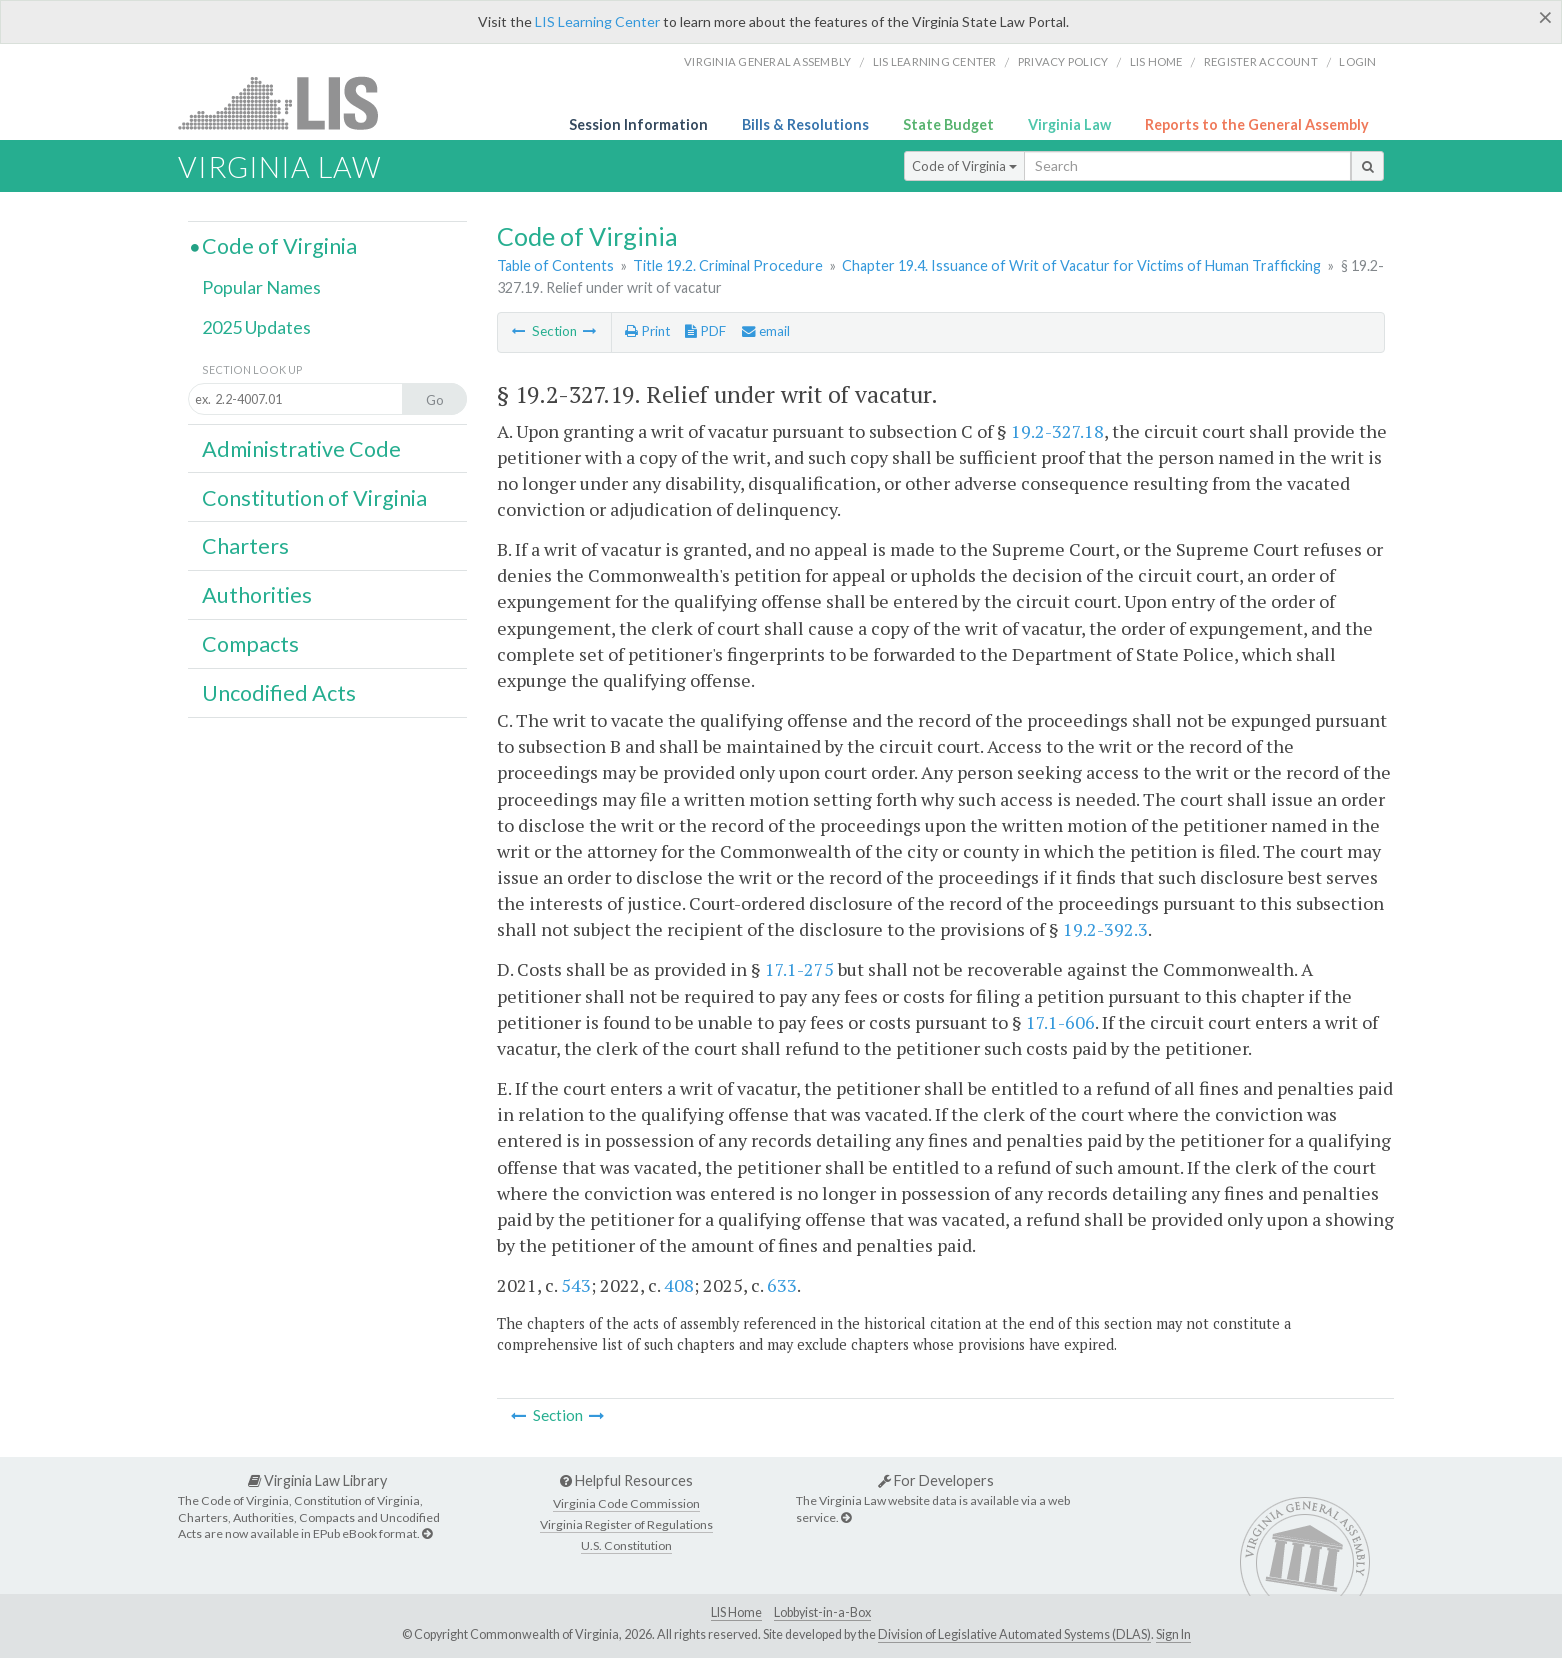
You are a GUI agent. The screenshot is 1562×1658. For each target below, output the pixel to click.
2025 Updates (256, 327)
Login (1357, 61)
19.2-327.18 (1057, 431)
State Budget (948, 124)
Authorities (257, 595)
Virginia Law (1069, 124)
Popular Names (261, 287)
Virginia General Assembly (767, 61)
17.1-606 (1060, 1022)
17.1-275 (799, 969)
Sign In (1173, 1634)
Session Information (638, 124)
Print (647, 331)
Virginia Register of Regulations (626, 1524)
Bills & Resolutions (805, 124)
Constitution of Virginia (314, 498)
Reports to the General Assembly (1257, 124)
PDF (705, 331)
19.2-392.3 (1105, 929)
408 (679, 1285)
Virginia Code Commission (626, 1503)
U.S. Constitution (626, 1545)
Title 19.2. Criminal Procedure (728, 265)
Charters (245, 546)
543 (576, 1285)
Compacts (250, 644)
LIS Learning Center (597, 21)
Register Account (1261, 61)
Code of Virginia (964, 166)
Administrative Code (301, 449)
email (766, 331)
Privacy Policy (1063, 61)
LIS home (1156, 61)
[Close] (1545, 17)
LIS (289, 102)
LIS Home (736, 1612)
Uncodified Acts (279, 693)
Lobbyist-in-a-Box (822, 1612)
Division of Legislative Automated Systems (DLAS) (1014, 1634)
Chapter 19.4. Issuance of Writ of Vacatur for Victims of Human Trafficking (1081, 265)
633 (782, 1285)
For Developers (936, 1480)
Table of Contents (555, 265)
